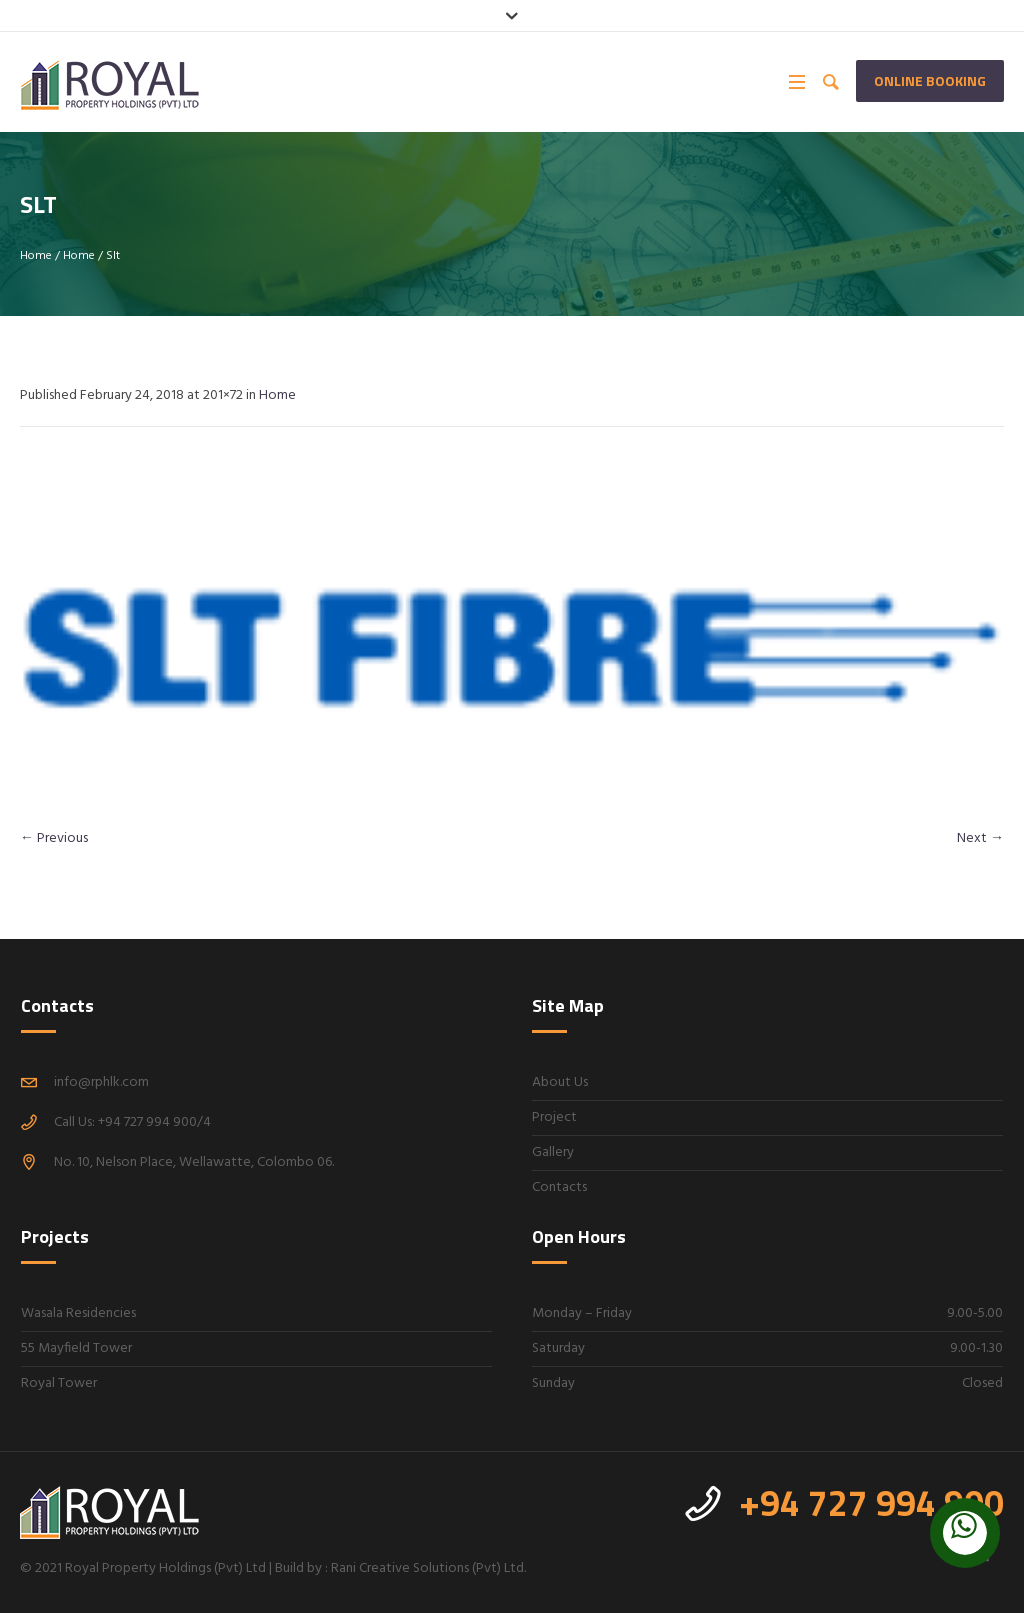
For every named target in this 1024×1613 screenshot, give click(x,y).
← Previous (54, 838)
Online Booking (930, 80)
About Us (560, 1082)
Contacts (559, 1187)
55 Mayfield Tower (76, 1348)
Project (554, 1117)
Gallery (553, 1152)
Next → (980, 838)
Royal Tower (59, 1383)
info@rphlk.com (101, 1082)
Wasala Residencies (78, 1313)
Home (36, 256)
